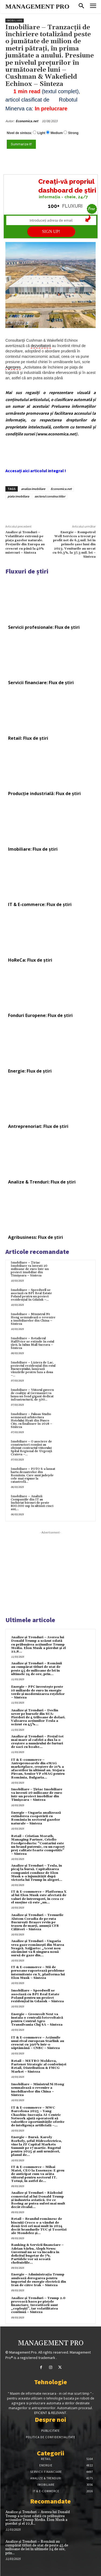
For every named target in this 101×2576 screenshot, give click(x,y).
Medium (57, 133)
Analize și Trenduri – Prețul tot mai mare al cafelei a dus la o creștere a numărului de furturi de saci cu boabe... (37, 1741)
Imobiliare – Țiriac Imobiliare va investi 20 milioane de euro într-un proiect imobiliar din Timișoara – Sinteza (30, 1269)
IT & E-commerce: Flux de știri (40, 904)
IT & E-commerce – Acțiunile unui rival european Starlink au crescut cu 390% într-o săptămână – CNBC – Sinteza (37, 2043)
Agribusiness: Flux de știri (35, 1237)
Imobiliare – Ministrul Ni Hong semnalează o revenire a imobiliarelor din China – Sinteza (33, 1319)
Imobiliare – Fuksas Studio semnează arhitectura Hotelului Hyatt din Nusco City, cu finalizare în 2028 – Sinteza (31, 1420)
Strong (73, 133)
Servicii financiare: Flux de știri (41, 683)
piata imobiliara (18, 496)
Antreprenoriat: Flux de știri (38, 1126)
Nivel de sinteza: (19, 133)
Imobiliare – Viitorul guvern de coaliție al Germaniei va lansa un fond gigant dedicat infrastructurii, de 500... (32, 1395)
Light (41, 133)
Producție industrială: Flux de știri (44, 793)
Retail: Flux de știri (28, 738)
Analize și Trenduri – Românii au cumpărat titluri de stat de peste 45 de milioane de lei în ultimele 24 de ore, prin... (36, 1668)
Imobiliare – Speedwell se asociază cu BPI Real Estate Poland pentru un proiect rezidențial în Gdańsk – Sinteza (37, 1996)
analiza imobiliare (33, 489)
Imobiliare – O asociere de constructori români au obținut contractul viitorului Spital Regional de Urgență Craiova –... (31, 1447)
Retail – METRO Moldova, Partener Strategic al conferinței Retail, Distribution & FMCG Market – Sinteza (38, 2066)
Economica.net (27, 121)
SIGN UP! (51, 231)
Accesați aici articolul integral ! (35, 470)
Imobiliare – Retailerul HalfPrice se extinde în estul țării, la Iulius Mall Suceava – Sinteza (32, 1343)
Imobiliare (14, 21)
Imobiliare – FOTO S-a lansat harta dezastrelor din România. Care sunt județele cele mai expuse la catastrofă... (33, 1475)
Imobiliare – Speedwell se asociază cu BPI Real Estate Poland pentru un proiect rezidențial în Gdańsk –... (31, 1295)
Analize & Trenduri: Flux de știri (42, 1182)
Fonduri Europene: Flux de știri (40, 1015)
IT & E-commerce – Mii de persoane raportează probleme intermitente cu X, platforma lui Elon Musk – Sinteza (38, 1972)
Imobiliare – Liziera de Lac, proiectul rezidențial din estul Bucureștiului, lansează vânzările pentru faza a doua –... (33, 1369)
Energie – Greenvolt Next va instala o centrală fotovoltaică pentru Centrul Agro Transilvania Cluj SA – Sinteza (37, 2019)
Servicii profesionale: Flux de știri (44, 627)
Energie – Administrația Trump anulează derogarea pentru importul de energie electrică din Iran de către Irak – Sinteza (38, 2279)
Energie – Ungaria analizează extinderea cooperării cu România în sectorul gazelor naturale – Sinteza (36, 1818)
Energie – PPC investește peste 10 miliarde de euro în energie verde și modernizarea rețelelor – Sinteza (38, 1692)
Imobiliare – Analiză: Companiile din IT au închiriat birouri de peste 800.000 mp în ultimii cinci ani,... (32, 1502)
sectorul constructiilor (49, 496)
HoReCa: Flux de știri (30, 960)
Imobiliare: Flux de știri (33, 849)
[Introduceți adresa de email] (51, 220)
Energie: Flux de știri (30, 1071)
